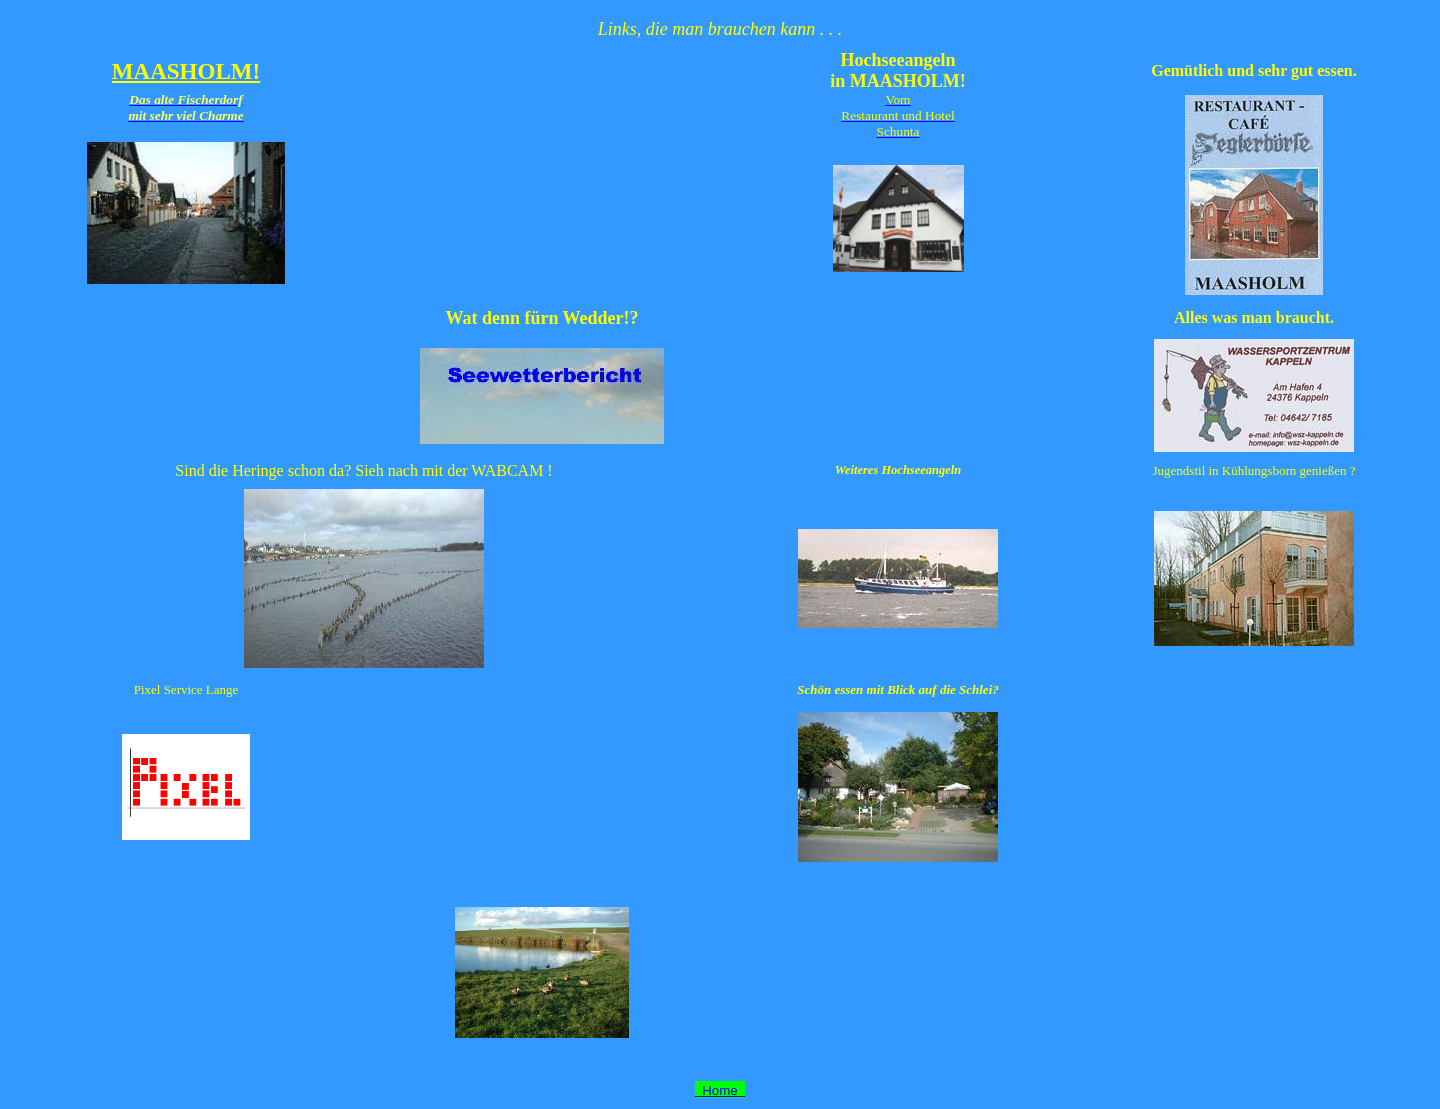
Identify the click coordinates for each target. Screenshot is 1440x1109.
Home (720, 1090)
